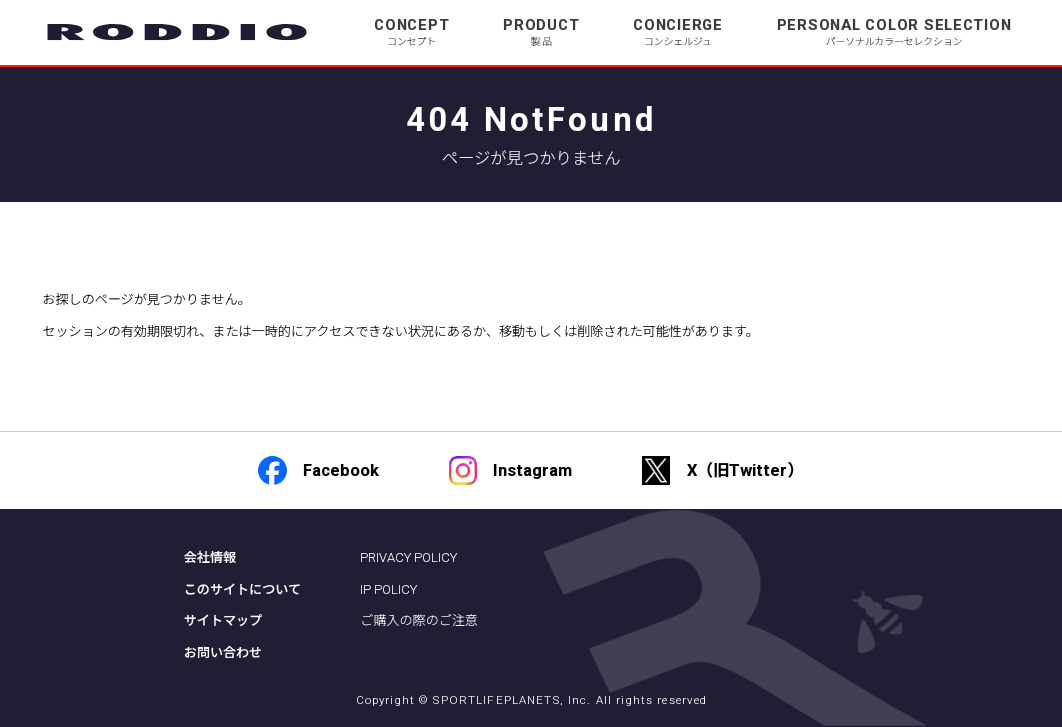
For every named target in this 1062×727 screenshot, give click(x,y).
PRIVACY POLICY (408, 557)
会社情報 (210, 557)
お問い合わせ (223, 652)
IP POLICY (388, 589)
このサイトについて (242, 589)
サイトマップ (223, 620)
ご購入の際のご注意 (419, 620)
